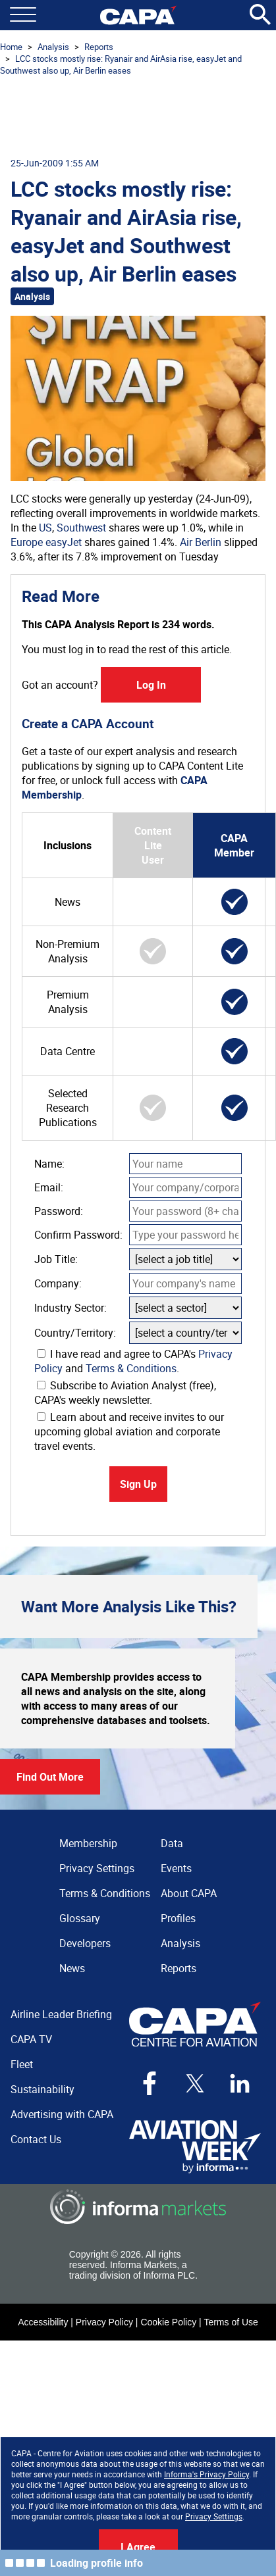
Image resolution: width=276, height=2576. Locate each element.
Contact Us (36, 2139)
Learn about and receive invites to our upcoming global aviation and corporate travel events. (129, 1431)
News (72, 1968)
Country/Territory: (75, 1332)
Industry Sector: (70, 1307)
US (45, 527)
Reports (98, 47)
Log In (151, 685)
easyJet (63, 542)
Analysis (53, 47)
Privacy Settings (213, 2516)
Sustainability (42, 2089)
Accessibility (43, 2322)
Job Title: (56, 1259)
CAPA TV (31, 2039)
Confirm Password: (78, 1234)
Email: (48, 1187)
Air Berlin (200, 542)
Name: (49, 1163)
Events (176, 1868)
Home (11, 47)
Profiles (178, 1918)
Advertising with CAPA (62, 2114)
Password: (58, 1211)
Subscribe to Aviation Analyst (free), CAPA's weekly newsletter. (125, 1392)
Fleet (22, 2064)
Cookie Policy (168, 2322)
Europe (27, 542)
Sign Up (138, 1484)
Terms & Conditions (131, 1368)
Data (172, 1843)
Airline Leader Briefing (61, 2014)
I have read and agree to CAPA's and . (133, 1361)
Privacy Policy (104, 2322)
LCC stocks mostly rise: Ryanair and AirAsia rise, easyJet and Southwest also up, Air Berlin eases (121, 64)
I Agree (138, 2547)
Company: (58, 1283)
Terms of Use (231, 2322)
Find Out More (50, 1777)
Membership (88, 1843)
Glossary (79, 1918)
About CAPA (189, 1893)
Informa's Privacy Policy (206, 2474)
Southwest (81, 527)
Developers (85, 1943)
